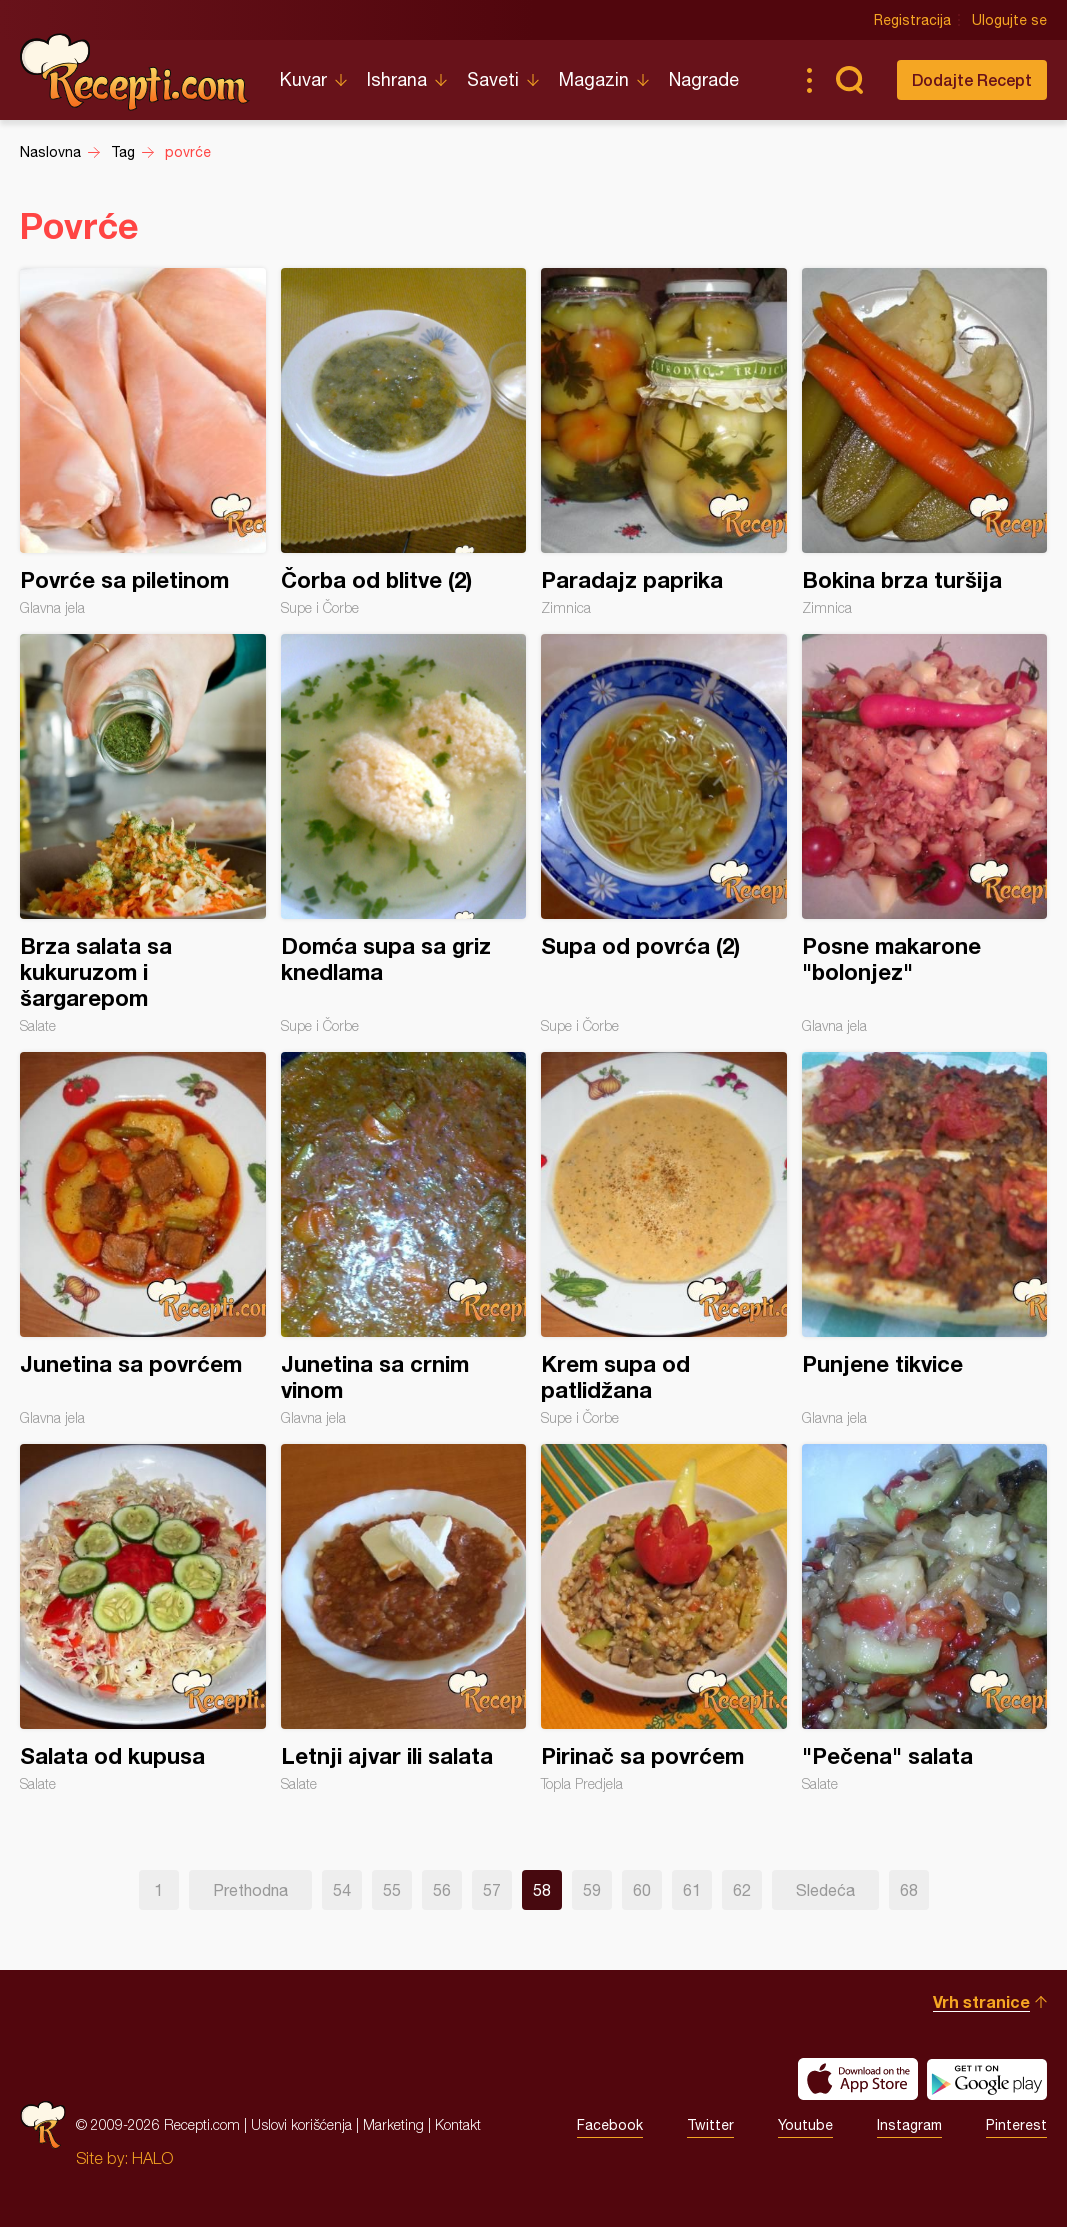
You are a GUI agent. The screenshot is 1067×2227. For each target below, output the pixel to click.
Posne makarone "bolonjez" (925, 834)
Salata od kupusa (143, 1618)
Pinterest (1016, 2125)
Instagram (909, 2125)
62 (742, 1890)
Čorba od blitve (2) (404, 442)
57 (492, 1890)
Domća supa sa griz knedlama (404, 834)
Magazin (594, 79)
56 (442, 1890)
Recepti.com (135, 72)
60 (642, 1890)
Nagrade (704, 79)
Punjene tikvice (925, 1239)
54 (342, 1890)
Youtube (805, 2125)
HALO (152, 2158)
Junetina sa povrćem (143, 1239)
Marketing (393, 2124)
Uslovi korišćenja (301, 2124)
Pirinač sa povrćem (664, 1618)
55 (392, 1890)
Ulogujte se (1009, 20)
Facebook (610, 2125)
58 (542, 1890)
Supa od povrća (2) (664, 834)
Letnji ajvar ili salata (404, 1618)
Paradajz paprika (664, 442)
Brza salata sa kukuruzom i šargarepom (143, 834)
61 (692, 1890)
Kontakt (458, 2124)
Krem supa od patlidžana (664, 1239)
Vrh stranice (981, 2001)
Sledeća (825, 1890)
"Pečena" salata (925, 1618)
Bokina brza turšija (925, 442)
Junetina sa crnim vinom (404, 1239)
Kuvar (303, 79)
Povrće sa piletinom (143, 442)
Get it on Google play (987, 2079)
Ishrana (397, 79)
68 (909, 1890)
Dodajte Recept (972, 79)
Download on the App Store (858, 2079)
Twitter (710, 2125)
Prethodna (250, 1890)
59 (592, 1890)
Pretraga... (849, 80)
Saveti (493, 79)
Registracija (912, 20)
